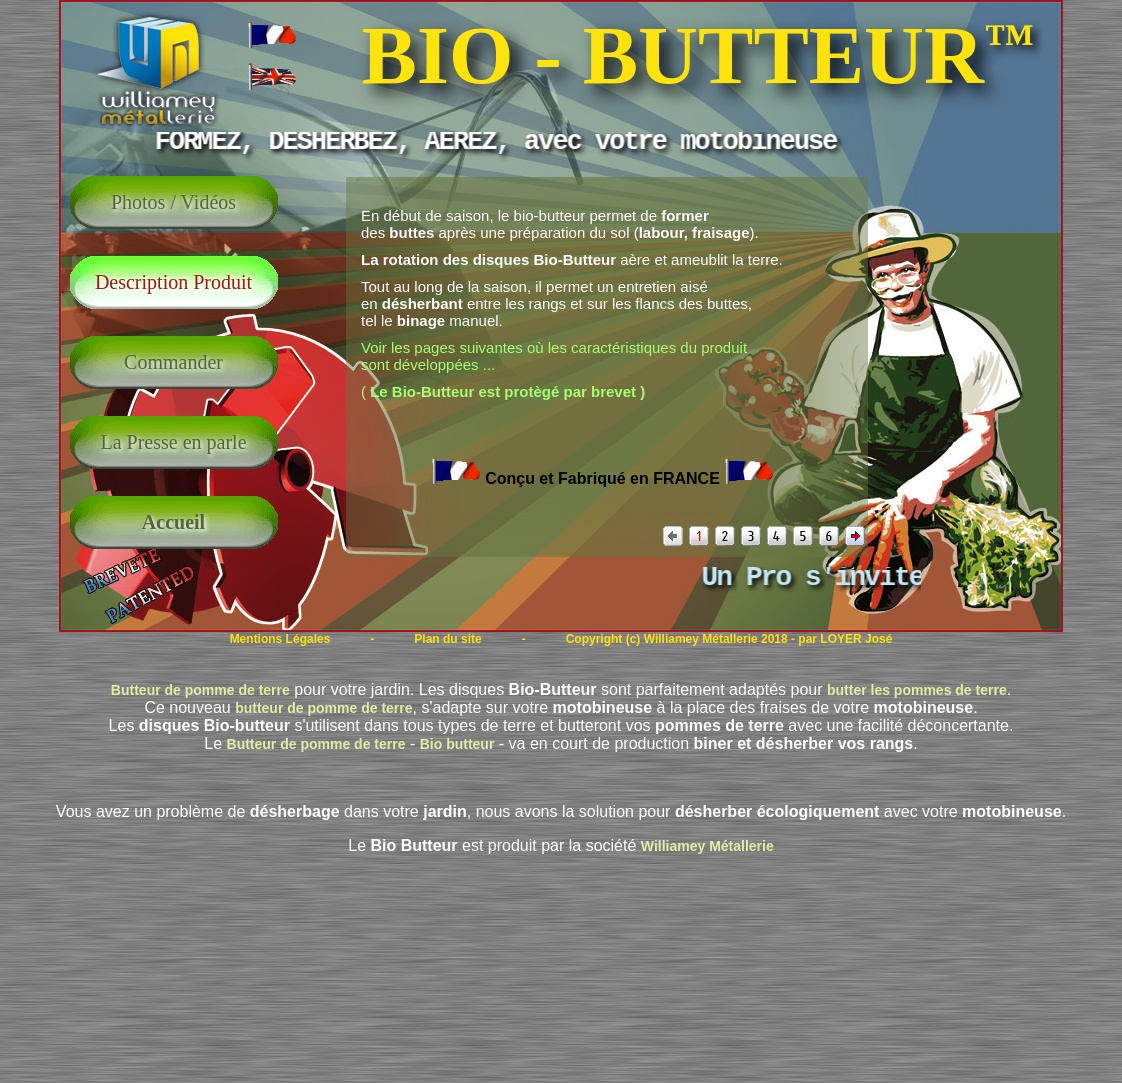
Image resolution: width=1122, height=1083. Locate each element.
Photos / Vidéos (173, 202)
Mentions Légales (280, 639)
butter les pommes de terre (917, 690)
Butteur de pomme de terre (200, 690)
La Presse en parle (173, 442)
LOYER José (856, 639)
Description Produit (173, 282)
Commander (173, 362)
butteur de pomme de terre (323, 708)
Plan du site (447, 639)
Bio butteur (457, 744)
